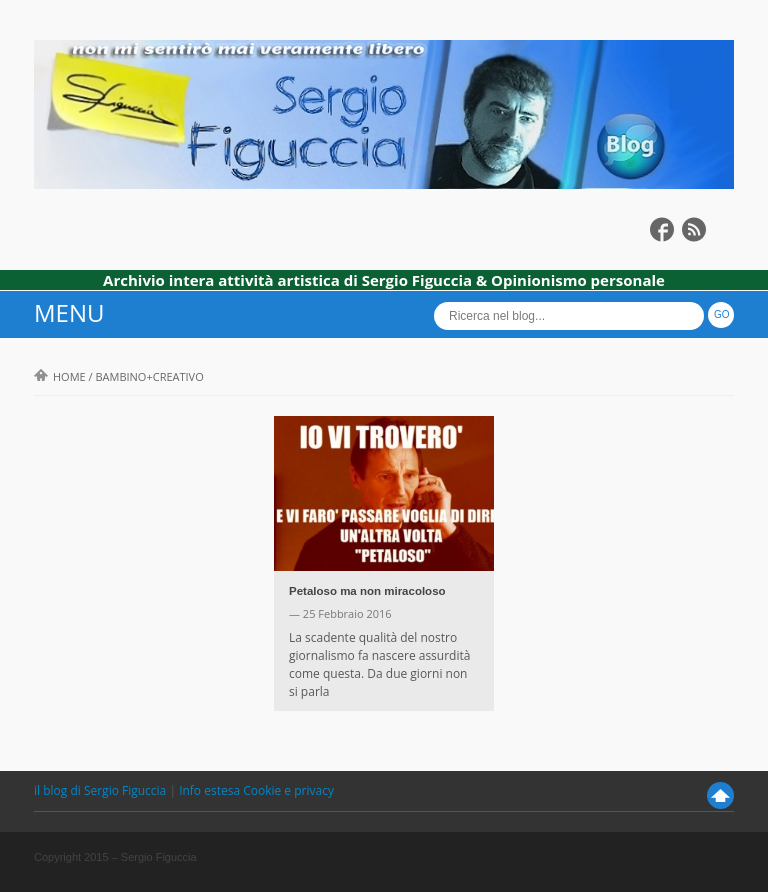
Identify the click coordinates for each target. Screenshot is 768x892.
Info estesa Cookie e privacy (256, 790)
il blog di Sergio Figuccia (101, 790)
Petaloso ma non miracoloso (367, 591)
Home (60, 376)
